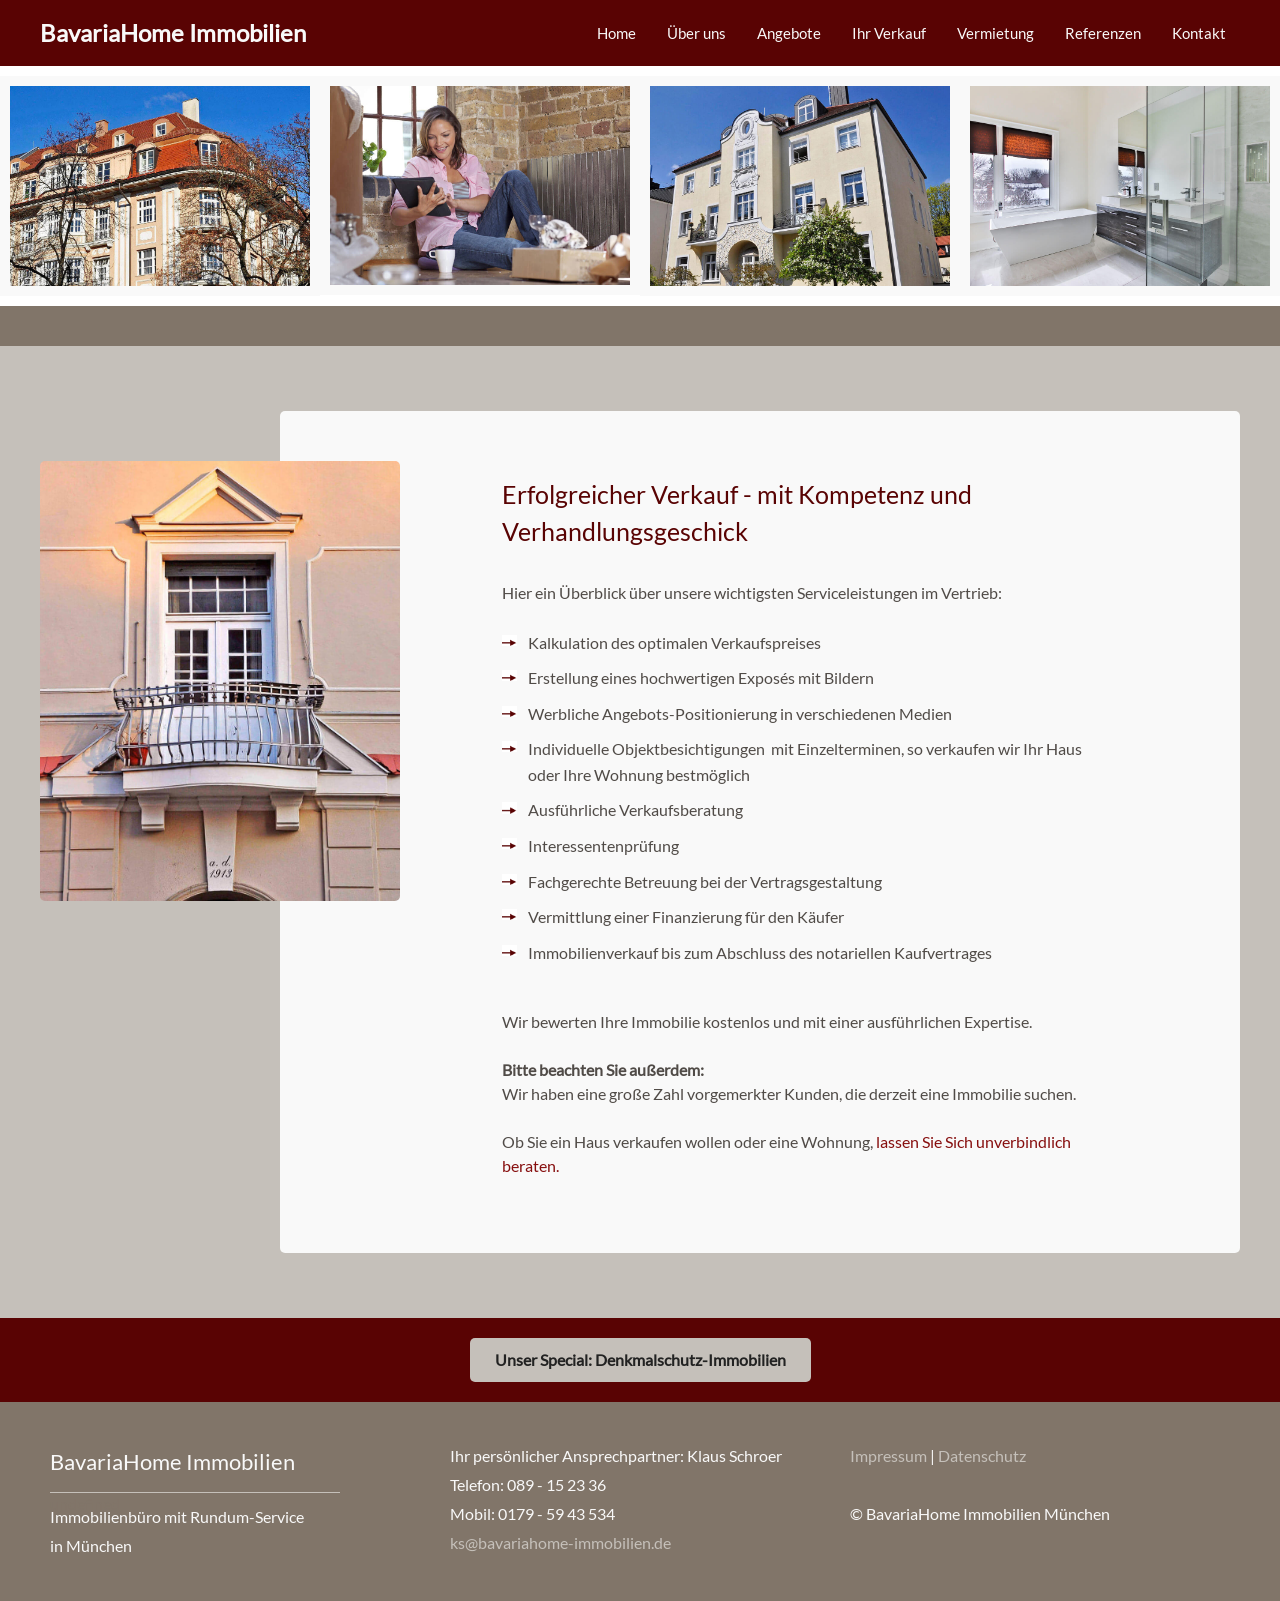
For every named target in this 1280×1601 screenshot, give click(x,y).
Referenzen (1103, 33)
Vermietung (995, 33)
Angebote (789, 33)
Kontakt (1199, 33)
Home (616, 33)
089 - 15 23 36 (556, 1484)
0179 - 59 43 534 (556, 1513)
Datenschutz (982, 1455)
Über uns (696, 33)
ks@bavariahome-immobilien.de (560, 1542)
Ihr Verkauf (889, 33)
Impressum (890, 1455)
